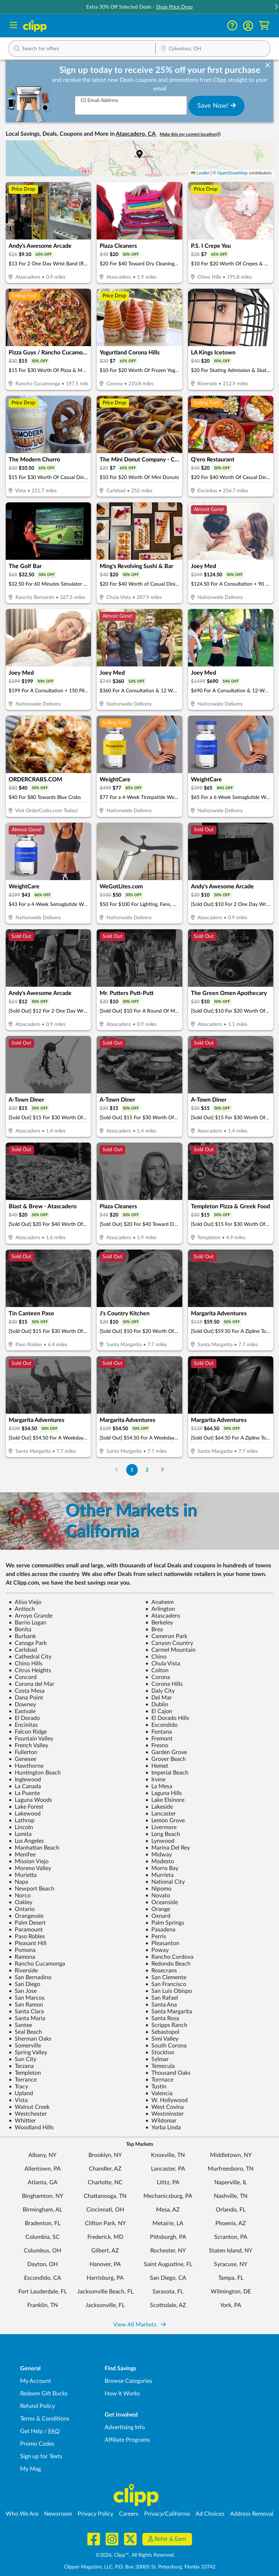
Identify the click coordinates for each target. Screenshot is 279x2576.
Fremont (159, 1739)
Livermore (161, 1827)
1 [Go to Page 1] (132, 1470)
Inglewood (25, 1779)
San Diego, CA (168, 2278)
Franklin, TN (42, 2305)
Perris (155, 1936)
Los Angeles (26, 1841)
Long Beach (162, 1834)
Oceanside (161, 1902)
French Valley (28, 1745)
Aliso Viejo (25, 1602)
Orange (157, 1909)
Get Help (31, 2431)
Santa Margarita (168, 2011)
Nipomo (158, 1889)
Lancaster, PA (168, 2169)
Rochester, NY (168, 2251)
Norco (20, 1895)
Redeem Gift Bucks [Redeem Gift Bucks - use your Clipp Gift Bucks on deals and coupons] (44, 2393)
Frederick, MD (105, 2237)
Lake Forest (26, 1807)
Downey (22, 1704)
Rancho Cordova (169, 1957)
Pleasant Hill (27, 1943)
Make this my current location (190, 134)
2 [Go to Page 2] (147, 1470)
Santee (20, 2025)
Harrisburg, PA (105, 2278)
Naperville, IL (230, 2182)
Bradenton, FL (42, 2223)
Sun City (22, 2059)
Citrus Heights (30, 1670)
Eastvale (22, 1711)
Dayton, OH (42, 2264)
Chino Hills (25, 1663)
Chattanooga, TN (105, 2196)
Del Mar (158, 1698)
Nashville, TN (230, 2196)
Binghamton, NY (42, 2196)
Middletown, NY (231, 2155)
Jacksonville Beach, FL (105, 2291)
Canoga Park (28, 1643)
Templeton (25, 2073)
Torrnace (159, 2080)
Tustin (155, 2086)
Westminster (164, 2114)
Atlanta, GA (43, 2182)
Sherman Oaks (30, 2039)
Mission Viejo (29, 1861)
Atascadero (162, 1616)
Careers (128, 2514)
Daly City (160, 1691)
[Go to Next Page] (162, 1470)
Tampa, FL (230, 2278)
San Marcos (27, 1998)
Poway (157, 1950)
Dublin (156, 1704)
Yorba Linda (163, 2127)
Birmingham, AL (42, 2210)
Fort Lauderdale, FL (42, 2291)
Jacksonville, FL (105, 2305)
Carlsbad (23, 1650)
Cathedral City (30, 1657)
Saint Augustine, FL (168, 2264)
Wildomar (161, 2121)
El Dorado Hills (167, 1718)
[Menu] (13, 26)
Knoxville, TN (168, 2155)
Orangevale (26, 1916)
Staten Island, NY (230, 2251)
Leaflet (200, 173)
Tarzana (21, 2066)
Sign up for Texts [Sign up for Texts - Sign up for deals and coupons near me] (41, 2456)
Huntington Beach (35, 1773)
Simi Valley (161, 2039)
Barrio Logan (27, 1623)
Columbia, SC (43, 2237)
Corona (157, 1677)
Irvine (155, 1779)
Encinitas (23, 1725)
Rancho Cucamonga (37, 1964)
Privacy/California (167, 2514)
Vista (18, 2100)
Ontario (22, 1909)
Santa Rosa (162, 2018)
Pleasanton (162, 1943)
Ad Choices (210, 2514)
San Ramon (26, 2005)
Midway (158, 1854)
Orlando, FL (231, 2210)
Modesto (159, 1861)
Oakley (20, 1902)
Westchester (28, 2114)
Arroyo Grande (30, 1616)
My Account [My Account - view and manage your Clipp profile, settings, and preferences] (35, 2381)
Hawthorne (26, 1766)
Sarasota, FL (167, 2291)
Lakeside (159, 1807)
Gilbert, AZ (105, 2251)
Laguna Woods (30, 1800)
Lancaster (160, 1814)
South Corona (166, 2046)
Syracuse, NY (230, 2264)
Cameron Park (166, 1636)
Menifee (22, 1854)
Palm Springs (164, 1923)
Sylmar (157, 2059)
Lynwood (159, 1841)
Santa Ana (161, 2005)
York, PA (230, 2305)
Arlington (160, 1609)
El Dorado (24, 1718)
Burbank (22, 1636)
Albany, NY (42, 2155)
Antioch (22, 1609)
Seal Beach (25, 2032)
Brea (154, 1629)
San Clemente (165, 1977)
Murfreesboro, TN (230, 2169)
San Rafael (161, 1998)
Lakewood (25, 1814)
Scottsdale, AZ (168, 2305)
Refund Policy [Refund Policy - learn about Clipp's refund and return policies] (37, 2406)
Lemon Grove (165, 1820)
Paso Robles (27, 1936)
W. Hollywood (166, 2100)
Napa (18, 1882)
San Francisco (165, 1984)
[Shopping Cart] (264, 26)
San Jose (23, 1991)
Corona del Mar (31, 1684)
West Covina (164, 2107)
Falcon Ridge (28, 1732)
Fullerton (23, 1752)
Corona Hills (164, 1684)
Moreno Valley (30, 1868)
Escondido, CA (42, 2278)
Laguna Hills (163, 1793)
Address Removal (251, 2514)
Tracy (18, 2086)
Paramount (26, 1930)
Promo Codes (37, 2444)
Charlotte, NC (105, 2182)
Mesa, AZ (168, 2210)
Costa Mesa (27, 1691)
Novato (157, 1895)
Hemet (156, 1766)
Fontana (158, 1732)
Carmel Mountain (170, 1650)
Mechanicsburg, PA (167, 2196)
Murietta (23, 1875)
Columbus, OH (42, 2251)
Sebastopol (162, 2032)
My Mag (30, 2469)
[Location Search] (213, 49)
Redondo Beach (168, 1964)
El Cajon (158, 1711)
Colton (157, 1670)
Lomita (20, 1834)
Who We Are (22, 2514)
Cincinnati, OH (105, 2210)
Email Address (99, 100)
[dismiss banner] (267, 65)
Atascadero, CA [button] (136, 134)
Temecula (160, 2066)
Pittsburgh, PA (168, 2237)
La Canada (25, 1786)
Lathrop (22, 1820)
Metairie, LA (167, 2223)
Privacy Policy (95, 2514)
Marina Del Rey (167, 1848)
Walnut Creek (29, 2107)
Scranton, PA (230, 2237)
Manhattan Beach (34, 1848)
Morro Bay (161, 1868)
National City (165, 1882)
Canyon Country (169, 1643)
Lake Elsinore (164, 1800)
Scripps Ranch (166, 2025)
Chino (155, 1657)
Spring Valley (28, 2052)
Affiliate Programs (127, 2440)
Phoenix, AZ (230, 2223)
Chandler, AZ (105, 2169)
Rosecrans (161, 1970)
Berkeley (159, 1623)
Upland (21, 2093)
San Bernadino (30, 1977)
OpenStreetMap (232, 173)
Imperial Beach (166, 1773)
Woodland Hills (31, 2127)
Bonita (20, 1629)
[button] (248, 26)
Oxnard (157, 1916)
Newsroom (58, 2514)
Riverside (23, 1970)
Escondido (161, 1725)
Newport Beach (31, 1889)
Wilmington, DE (231, 2291)
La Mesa (158, 1786)
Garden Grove (166, 1752)
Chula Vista (162, 1663)
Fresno (156, 1745)
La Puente (24, 1793)
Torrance (23, 2080)
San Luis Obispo (168, 1991)
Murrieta (159, 1875)
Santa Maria (27, 2018)
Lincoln (21, 1827)
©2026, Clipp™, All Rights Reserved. (135, 2555)
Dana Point (26, 1698)
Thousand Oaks (168, 2073)
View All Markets (139, 2325)
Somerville (25, 2046)
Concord (23, 1677)
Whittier (22, 2121)
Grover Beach (165, 1759)
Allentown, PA (42, 2169)
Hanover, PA (105, 2264)
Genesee (22, 1759)
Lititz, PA (168, 2182)
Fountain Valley (31, 1739)
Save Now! (216, 105)
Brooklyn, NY (105, 2155)
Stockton (159, 2052)
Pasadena (160, 1930)
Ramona (22, 1957)
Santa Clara (26, 2011)
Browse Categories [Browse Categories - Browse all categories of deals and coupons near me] (128, 2381)
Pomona (22, 1950)
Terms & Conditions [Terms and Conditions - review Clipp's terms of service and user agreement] (44, 2419)
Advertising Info (125, 2427)
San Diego (24, 1984)
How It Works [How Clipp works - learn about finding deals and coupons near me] (122, 2393)
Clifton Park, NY (105, 2223)
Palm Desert (27, 1923)
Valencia (159, 2093)
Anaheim (159, 1602)
